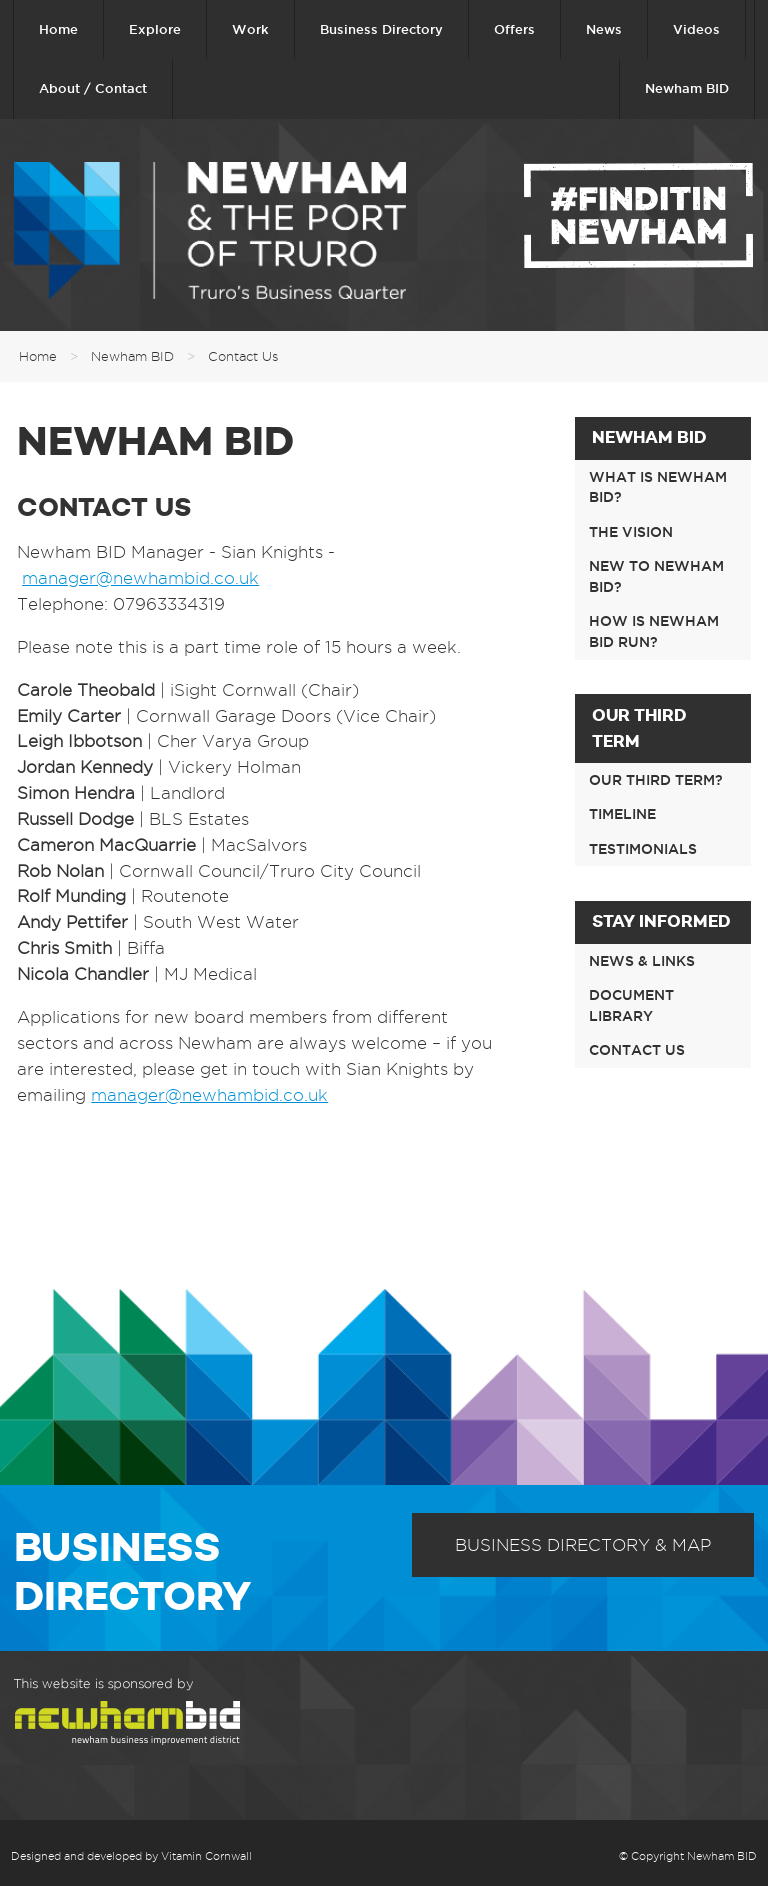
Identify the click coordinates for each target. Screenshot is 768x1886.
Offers (514, 29)
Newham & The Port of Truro (210, 230)
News (604, 29)
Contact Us (243, 356)
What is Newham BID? (658, 487)
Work (250, 29)
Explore (155, 29)
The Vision (631, 532)
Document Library (631, 1005)
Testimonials (643, 849)
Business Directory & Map (583, 1545)
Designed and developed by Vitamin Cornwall (131, 1856)
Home (58, 29)
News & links (642, 961)
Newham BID (687, 88)
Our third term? (656, 780)
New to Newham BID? (656, 576)
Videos (696, 29)
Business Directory (381, 29)
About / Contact (93, 88)
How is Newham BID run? (654, 631)
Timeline (622, 814)
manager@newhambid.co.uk (140, 578)
